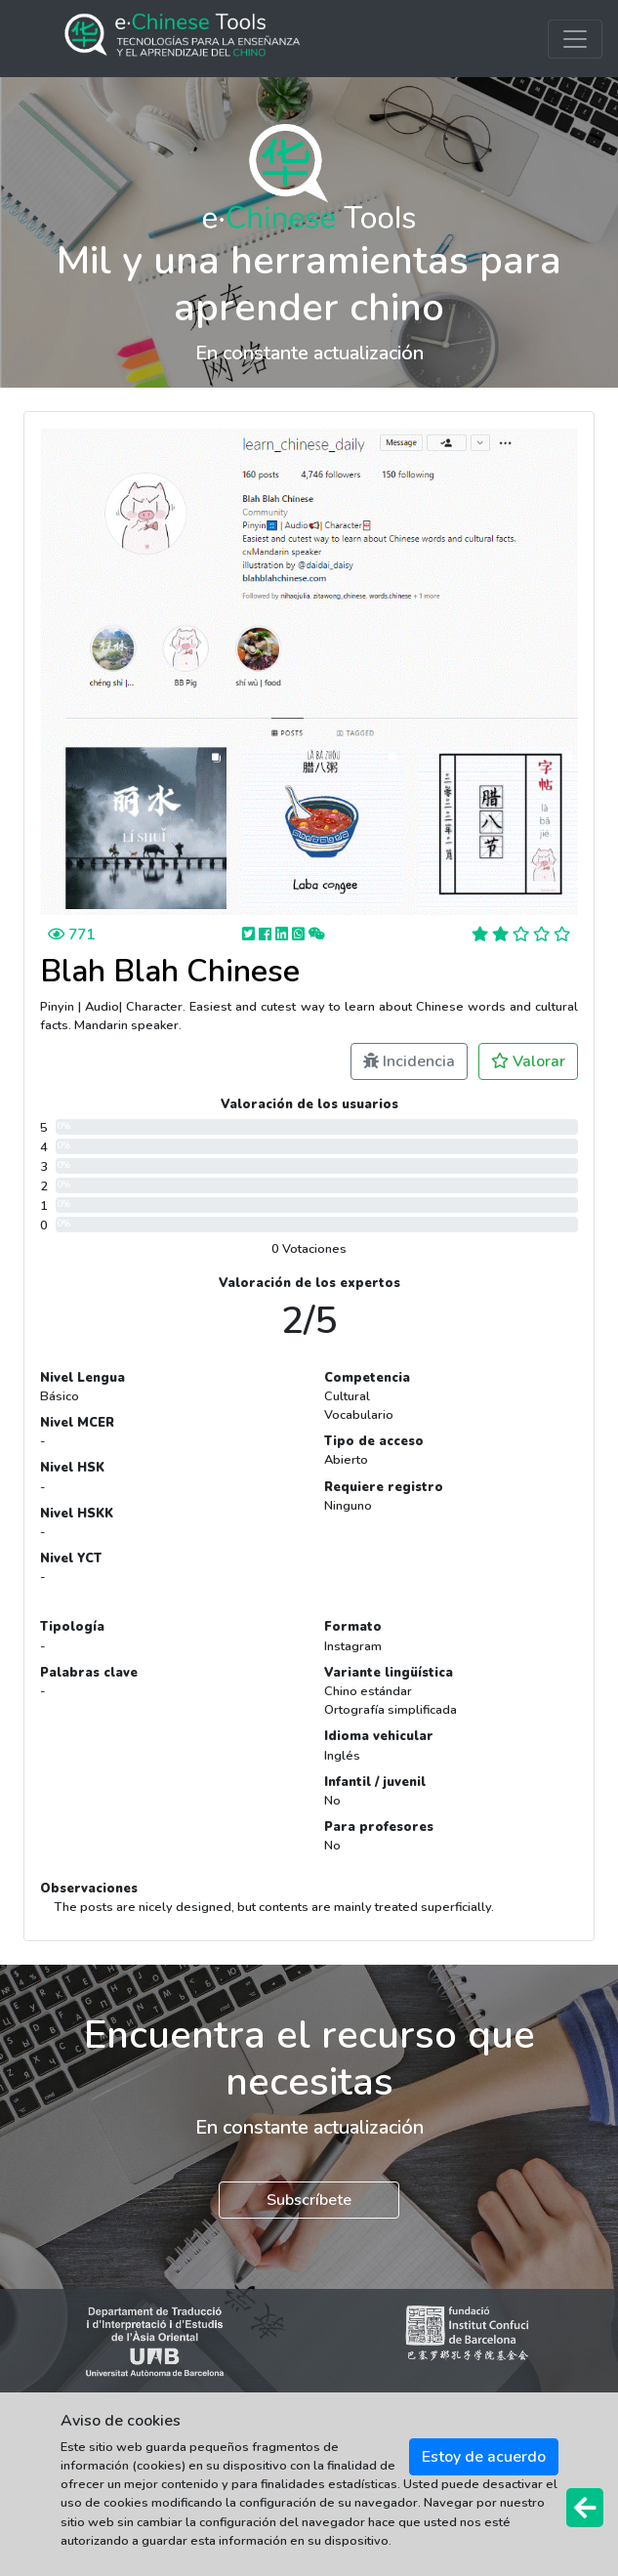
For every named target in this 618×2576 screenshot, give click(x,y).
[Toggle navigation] (575, 39)
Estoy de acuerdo (484, 2457)
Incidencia (409, 1061)
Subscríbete (309, 2200)
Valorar (528, 1061)
